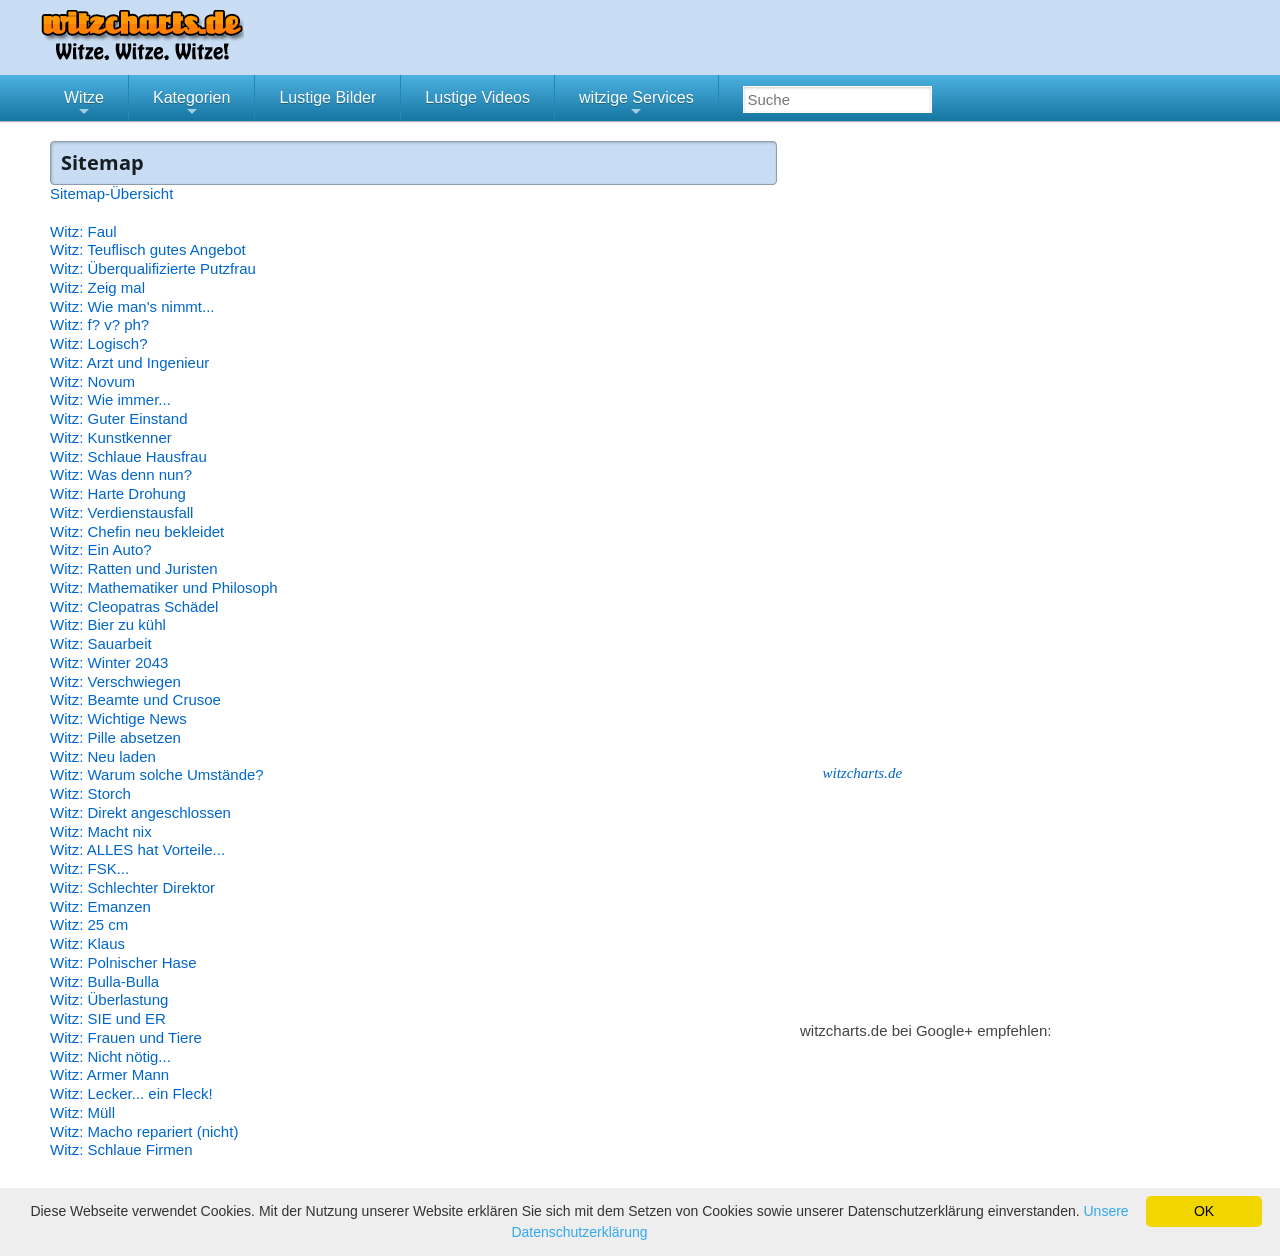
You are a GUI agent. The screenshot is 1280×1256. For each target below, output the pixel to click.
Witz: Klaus (87, 943)
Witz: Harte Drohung (118, 493)
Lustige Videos (477, 97)
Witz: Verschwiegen (115, 681)
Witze (84, 105)
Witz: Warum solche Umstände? (157, 774)
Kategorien (191, 105)
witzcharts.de (863, 773)
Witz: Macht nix (101, 831)
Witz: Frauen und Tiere (126, 1037)
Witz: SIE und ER (108, 1018)
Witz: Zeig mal (97, 287)
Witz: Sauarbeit (101, 643)
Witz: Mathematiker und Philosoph (164, 587)
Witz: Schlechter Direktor (132, 887)
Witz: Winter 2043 (109, 662)
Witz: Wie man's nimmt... (132, 306)
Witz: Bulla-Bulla (104, 981)
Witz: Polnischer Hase (123, 962)
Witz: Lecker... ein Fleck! (131, 1093)
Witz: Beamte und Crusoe (135, 699)
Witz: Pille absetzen (115, 737)
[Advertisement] (950, 442)
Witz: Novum (92, 381)
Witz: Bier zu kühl (108, 624)
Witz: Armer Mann (109, 1074)
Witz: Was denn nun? (121, 474)
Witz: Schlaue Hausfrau (128, 456)
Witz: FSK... (89, 868)
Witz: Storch (90, 793)
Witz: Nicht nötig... (110, 1056)
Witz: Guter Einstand (119, 418)
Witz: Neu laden (103, 756)
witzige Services (636, 105)
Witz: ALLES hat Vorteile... (137, 849)
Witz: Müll (82, 1112)
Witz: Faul (83, 231)
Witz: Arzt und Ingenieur (129, 362)
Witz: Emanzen (100, 906)
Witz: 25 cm (89, 924)
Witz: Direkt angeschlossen (140, 812)
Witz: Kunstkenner (111, 437)
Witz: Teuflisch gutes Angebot (148, 249)
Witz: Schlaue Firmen (121, 1149)
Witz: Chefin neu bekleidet (137, 531)
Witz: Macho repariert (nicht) (144, 1131)
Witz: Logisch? (99, 343)
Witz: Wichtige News (118, 718)
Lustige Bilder (327, 97)
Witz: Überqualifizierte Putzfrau (153, 268)
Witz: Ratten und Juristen (134, 568)
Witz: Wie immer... (110, 399)
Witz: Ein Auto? (101, 549)
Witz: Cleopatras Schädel (134, 606)
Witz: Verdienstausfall (121, 512)
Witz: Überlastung (109, 999)
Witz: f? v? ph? (99, 324)
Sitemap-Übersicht (111, 193)
